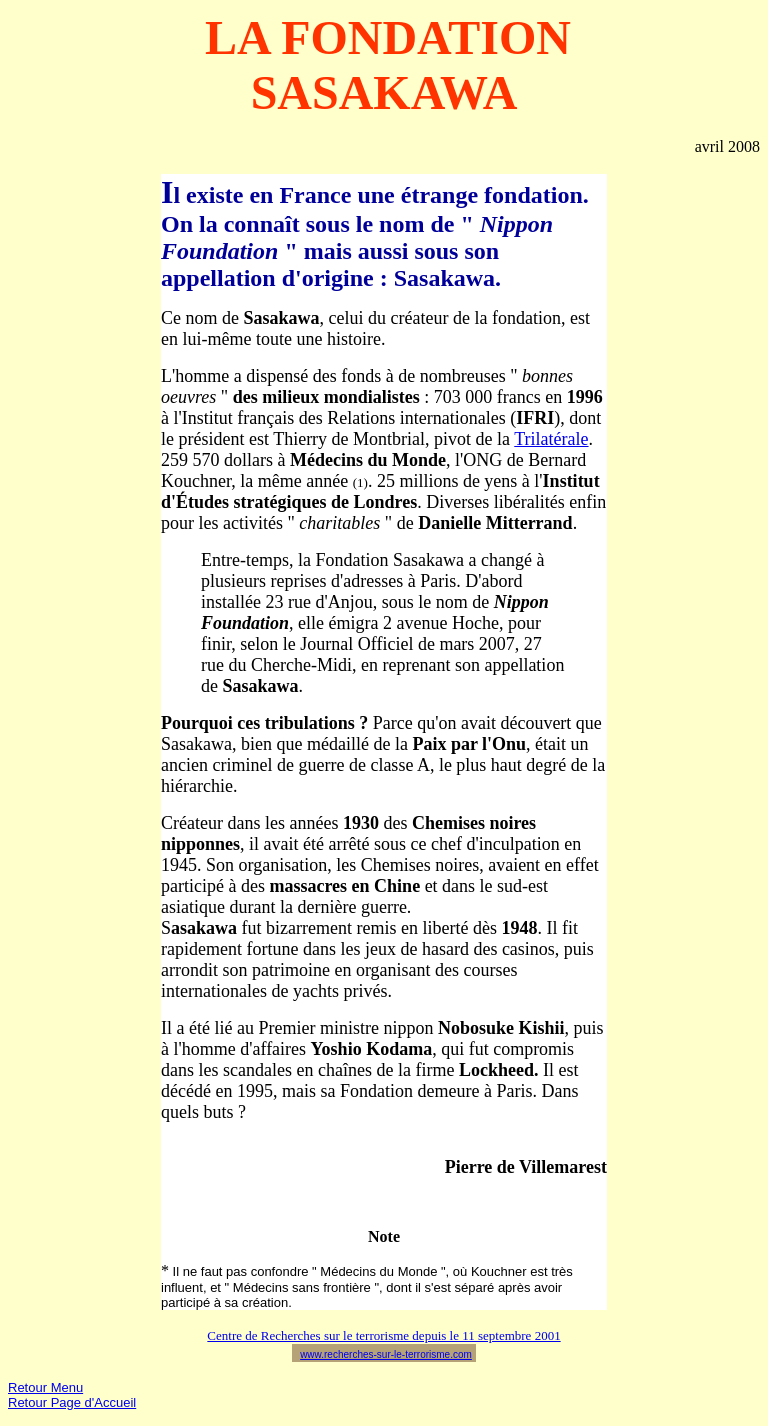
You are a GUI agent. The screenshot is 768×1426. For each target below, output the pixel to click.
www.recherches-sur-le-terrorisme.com (386, 1354)
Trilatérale (551, 439)
